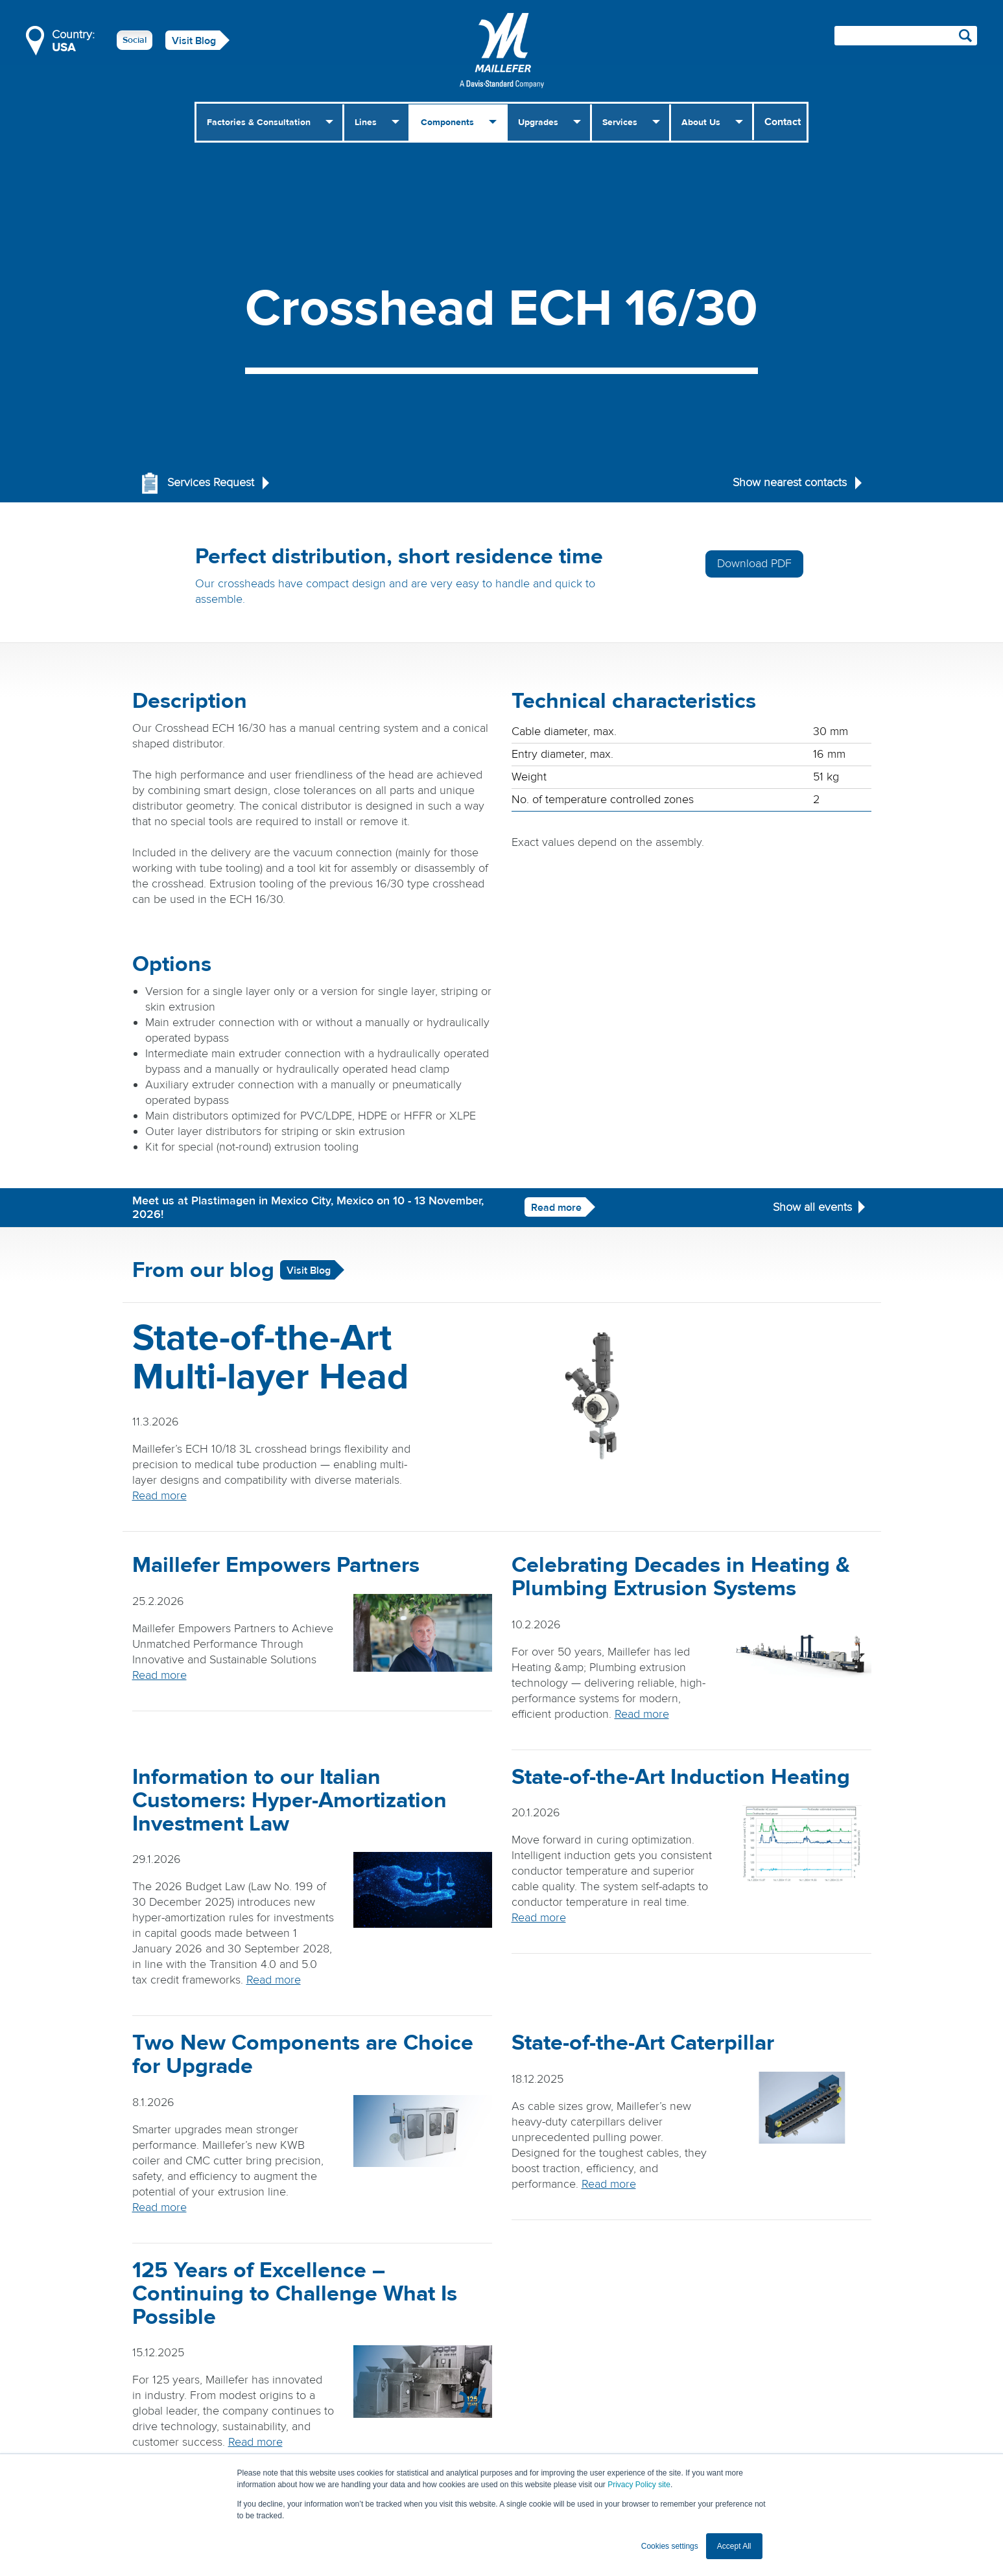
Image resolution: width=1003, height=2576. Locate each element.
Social (135, 40)
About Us (700, 122)
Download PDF (754, 563)
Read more (556, 1207)
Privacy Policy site (639, 2484)
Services (619, 122)
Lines (366, 122)
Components (447, 122)
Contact (782, 121)
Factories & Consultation (259, 122)
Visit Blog (194, 40)
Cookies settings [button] (669, 2546)
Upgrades (538, 122)
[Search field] (905, 35)
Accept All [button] (734, 2546)
